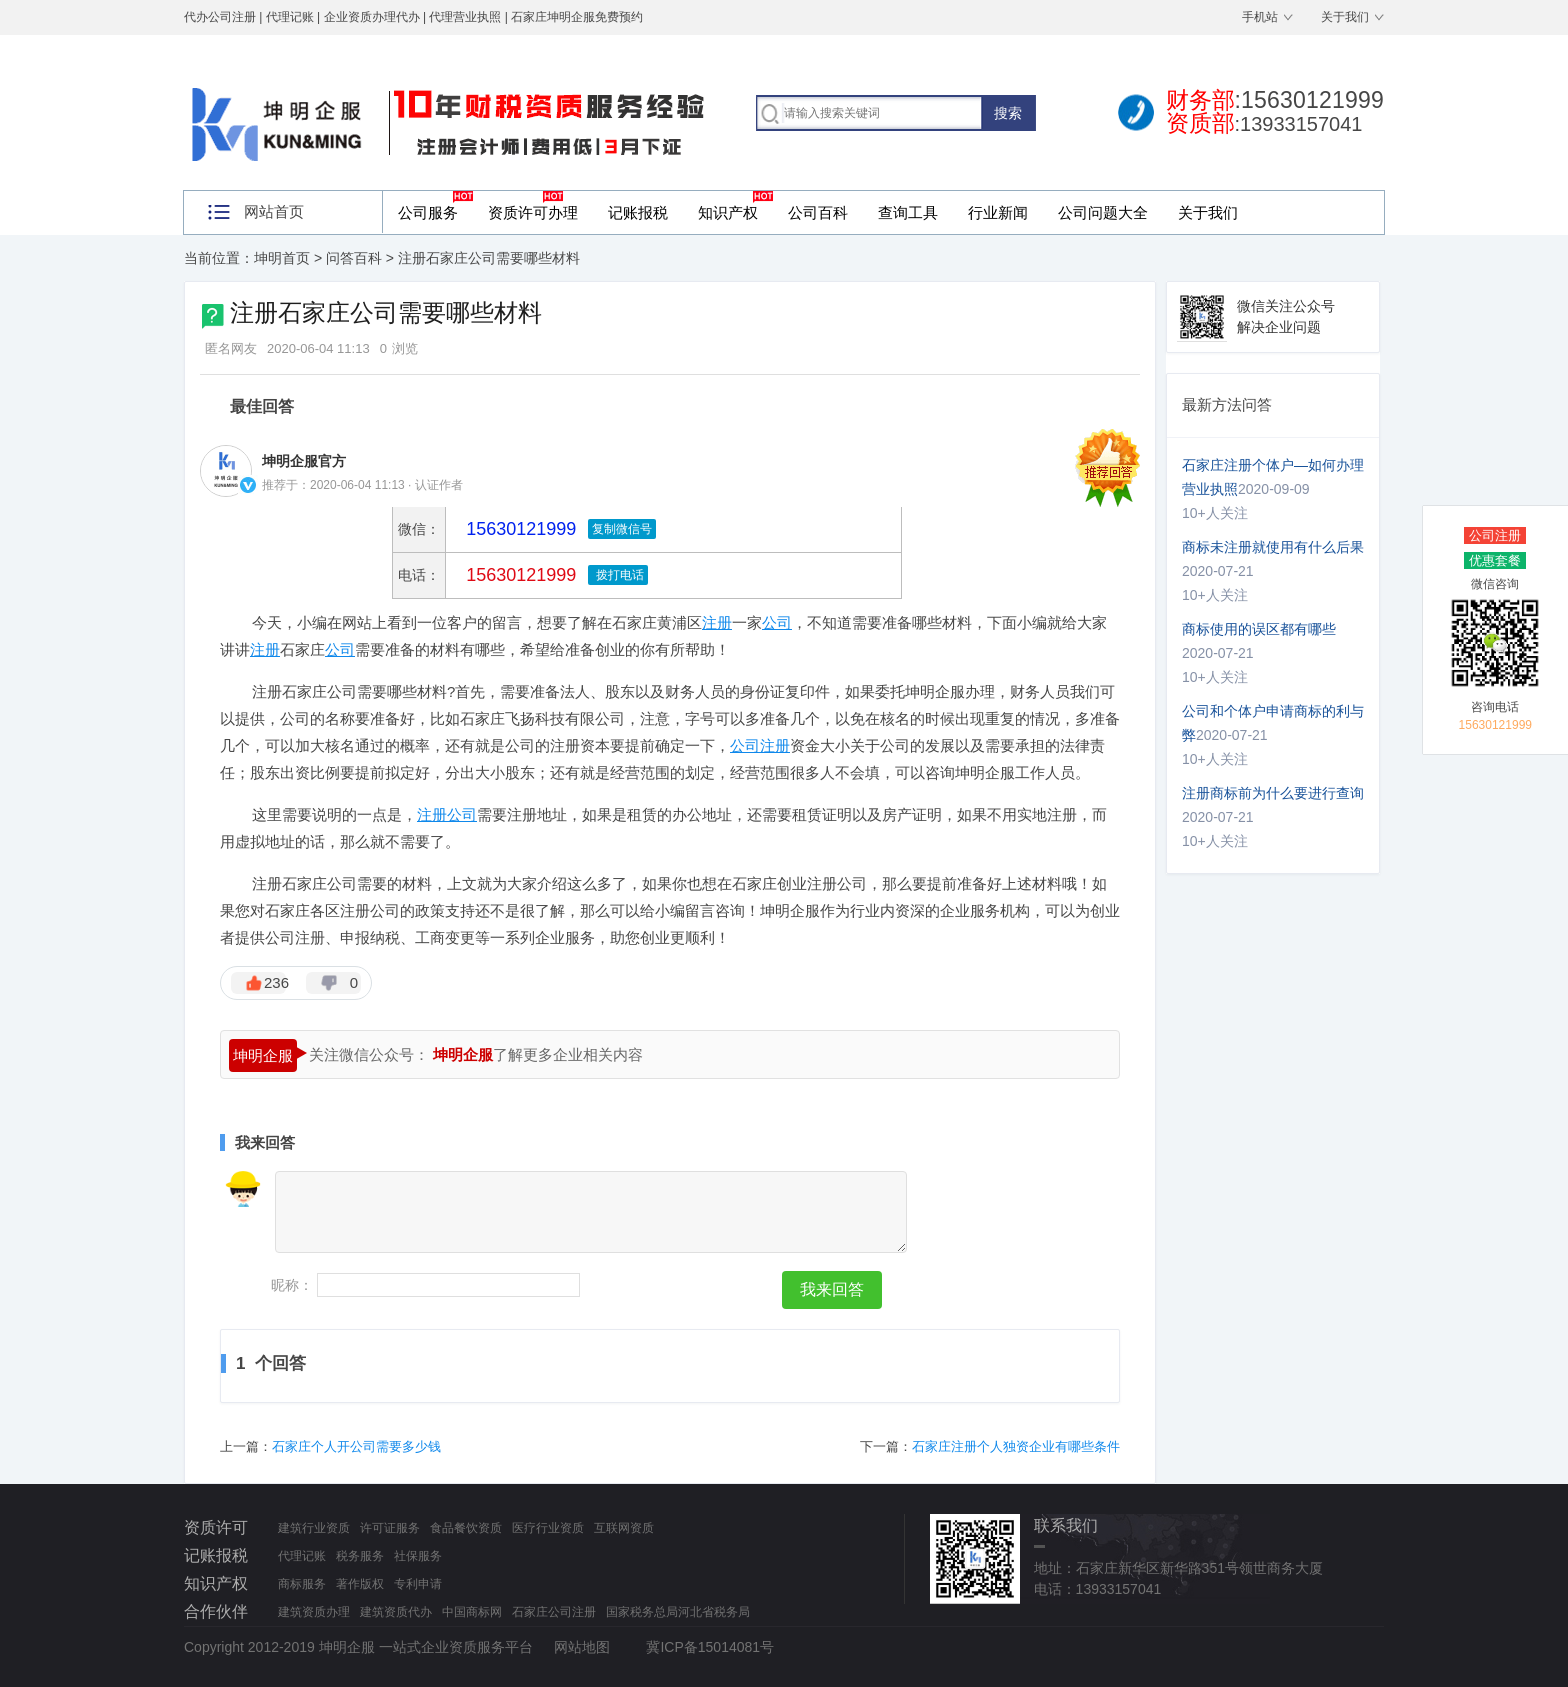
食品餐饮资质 (466, 1528)
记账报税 (638, 212)
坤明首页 (282, 258)
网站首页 (274, 211)
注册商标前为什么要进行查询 (1273, 793)
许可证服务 (390, 1528)
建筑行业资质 (314, 1528)
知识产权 (728, 212)
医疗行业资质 (548, 1528)
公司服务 (428, 212)
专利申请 (418, 1584)
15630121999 (518, 575)
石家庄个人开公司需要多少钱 (356, 1446)
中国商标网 (472, 1612)
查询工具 (908, 212)
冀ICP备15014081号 (710, 1647)
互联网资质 (624, 1528)
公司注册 (1495, 535)
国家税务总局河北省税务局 (678, 1612)
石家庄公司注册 (554, 1612)
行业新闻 (998, 212)
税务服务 (360, 1556)
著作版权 (360, 1584)
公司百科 (818, 212)
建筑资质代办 (396, 1612)
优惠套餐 (1495, 560)
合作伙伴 (216, 1611)
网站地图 (582, 1647)
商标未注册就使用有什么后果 (1273, 547)
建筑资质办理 (314, 1612)
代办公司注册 (220, 17)
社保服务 (418, 1556)
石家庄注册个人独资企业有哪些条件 (1016, 1446)
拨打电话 (617, 575)
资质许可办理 (533, 212)
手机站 (1260, 17)
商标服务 (302, 1584)
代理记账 (302, 1556)
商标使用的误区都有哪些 (1259, 629)
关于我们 (1345, 17)
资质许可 (216, 1527)
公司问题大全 (1103, 212)
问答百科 (354, 258)
